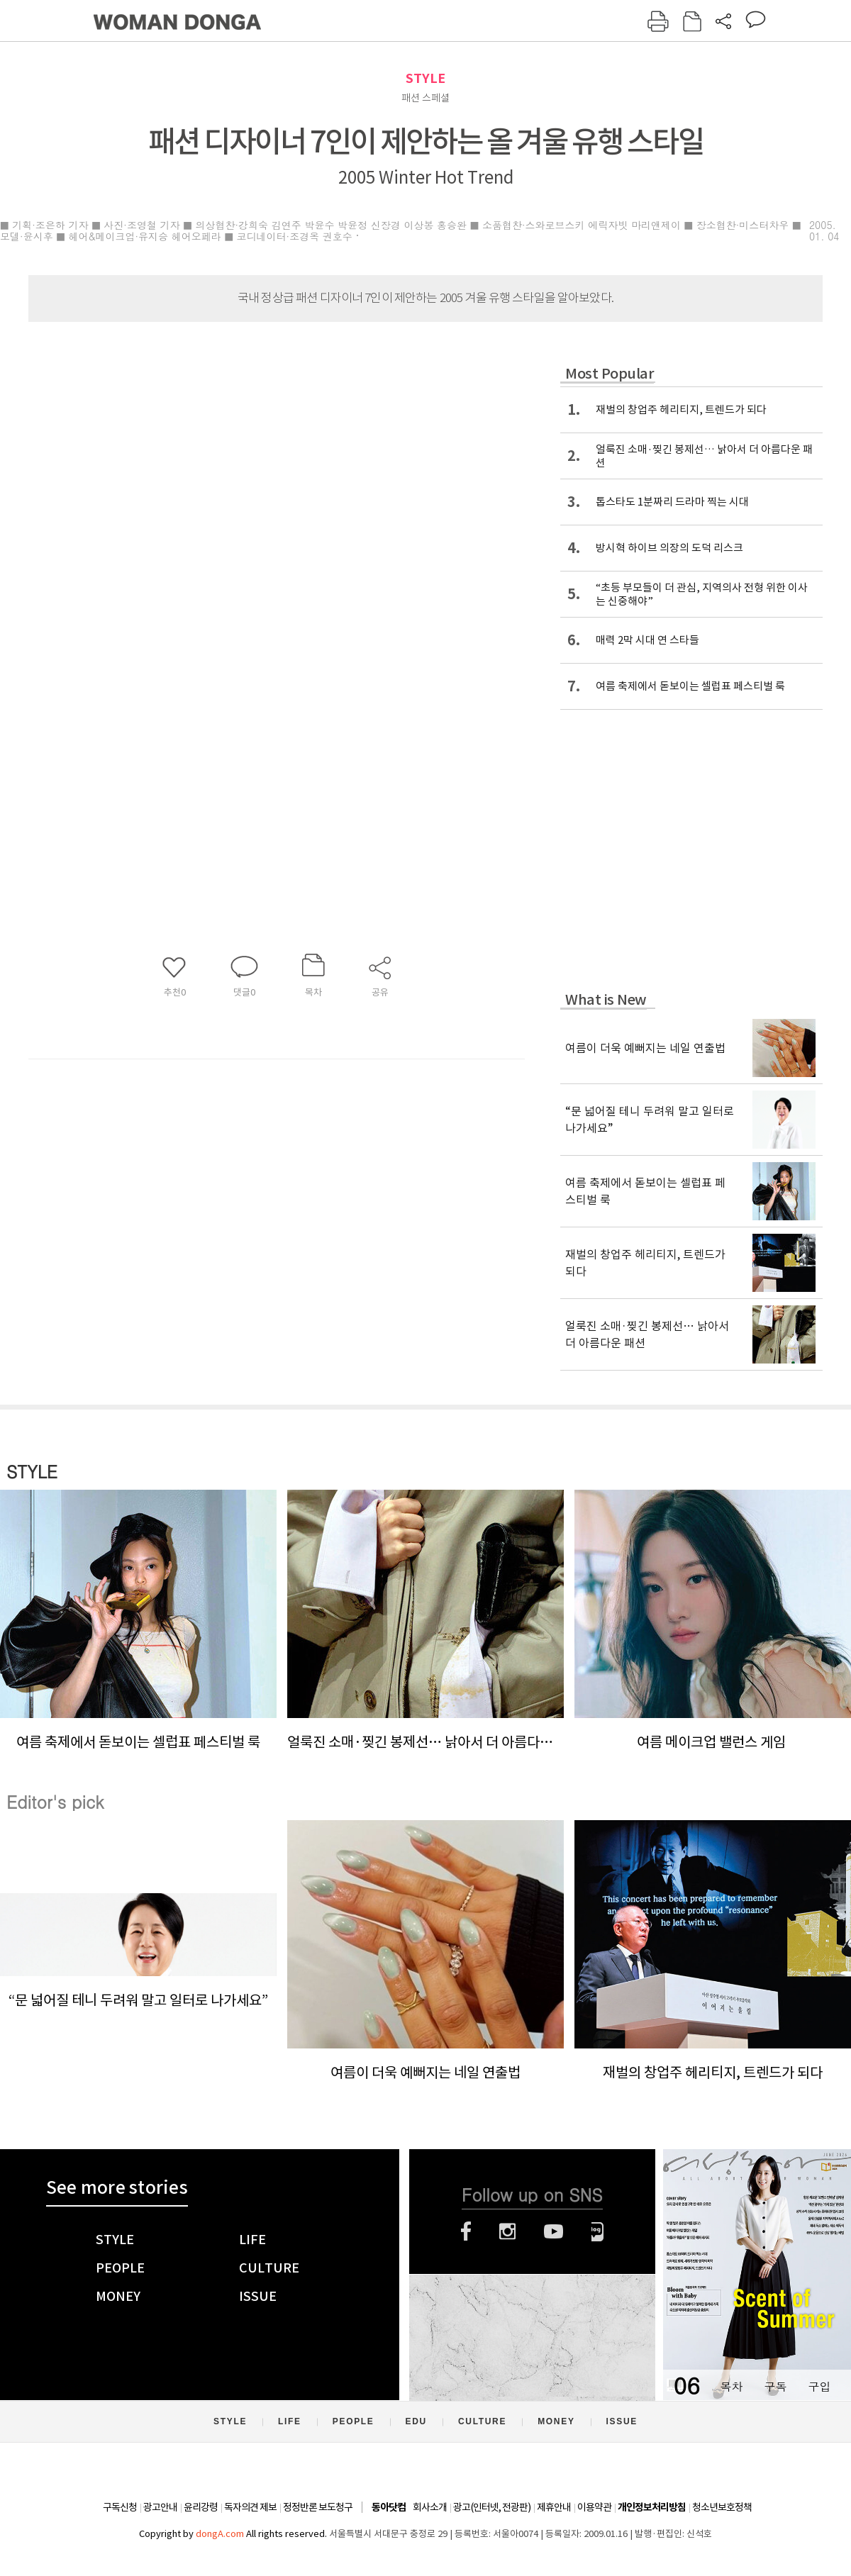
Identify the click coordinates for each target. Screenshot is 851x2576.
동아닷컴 (389, 2508)
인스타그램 (507, 2231)
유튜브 (553, 2231)
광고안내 (160, 2507)
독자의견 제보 (250, 2507)
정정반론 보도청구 (317, 2507)
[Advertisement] (241, 684)
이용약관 (594, 2507)
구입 (819, 2386)
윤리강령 (201, 2507)
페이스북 (466, 2231)
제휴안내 (554, 2507)
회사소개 (430, 2507)
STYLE (425, 78)
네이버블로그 (597, 2231)
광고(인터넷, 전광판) (491, 2507)
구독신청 (120, 2507)
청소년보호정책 (722, 2507)
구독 (775, 2386)
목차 (731, 2386)
